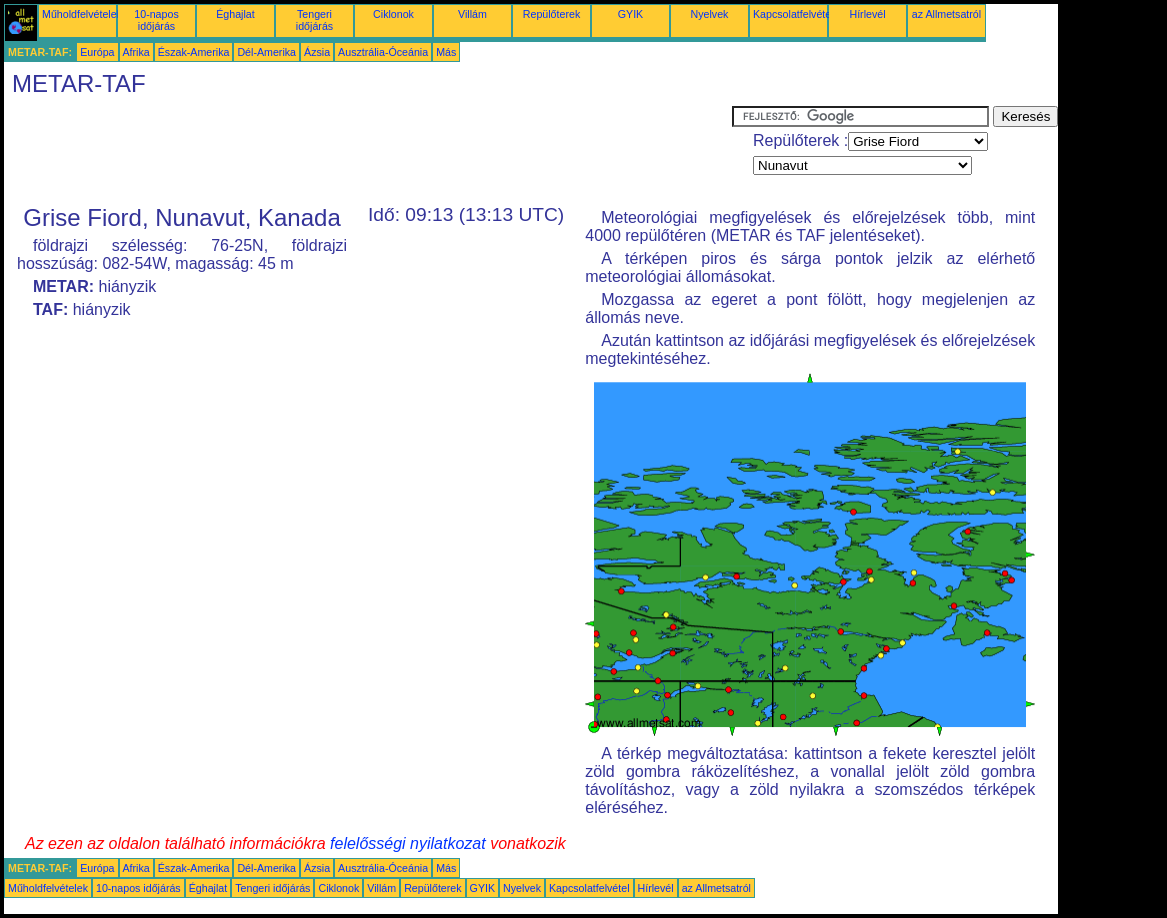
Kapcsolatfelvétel (793, 14)
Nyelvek (710, 14)
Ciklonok (393, 14)
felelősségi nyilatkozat (408, 843)
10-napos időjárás (156, 20)
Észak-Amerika (194, 52)
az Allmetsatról (946, 14)
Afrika (136, 52)
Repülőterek (551, 14)
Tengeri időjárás (314, 20)
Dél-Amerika (266, 52)
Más (446, 52)
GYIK (630, 14)
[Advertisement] (368, 151)
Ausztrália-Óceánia (383, 52)
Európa (97, 52)
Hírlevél (867, 14)
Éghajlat (235, 14)
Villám (472, 14)
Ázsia (317, 52)
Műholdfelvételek (82, 14)
